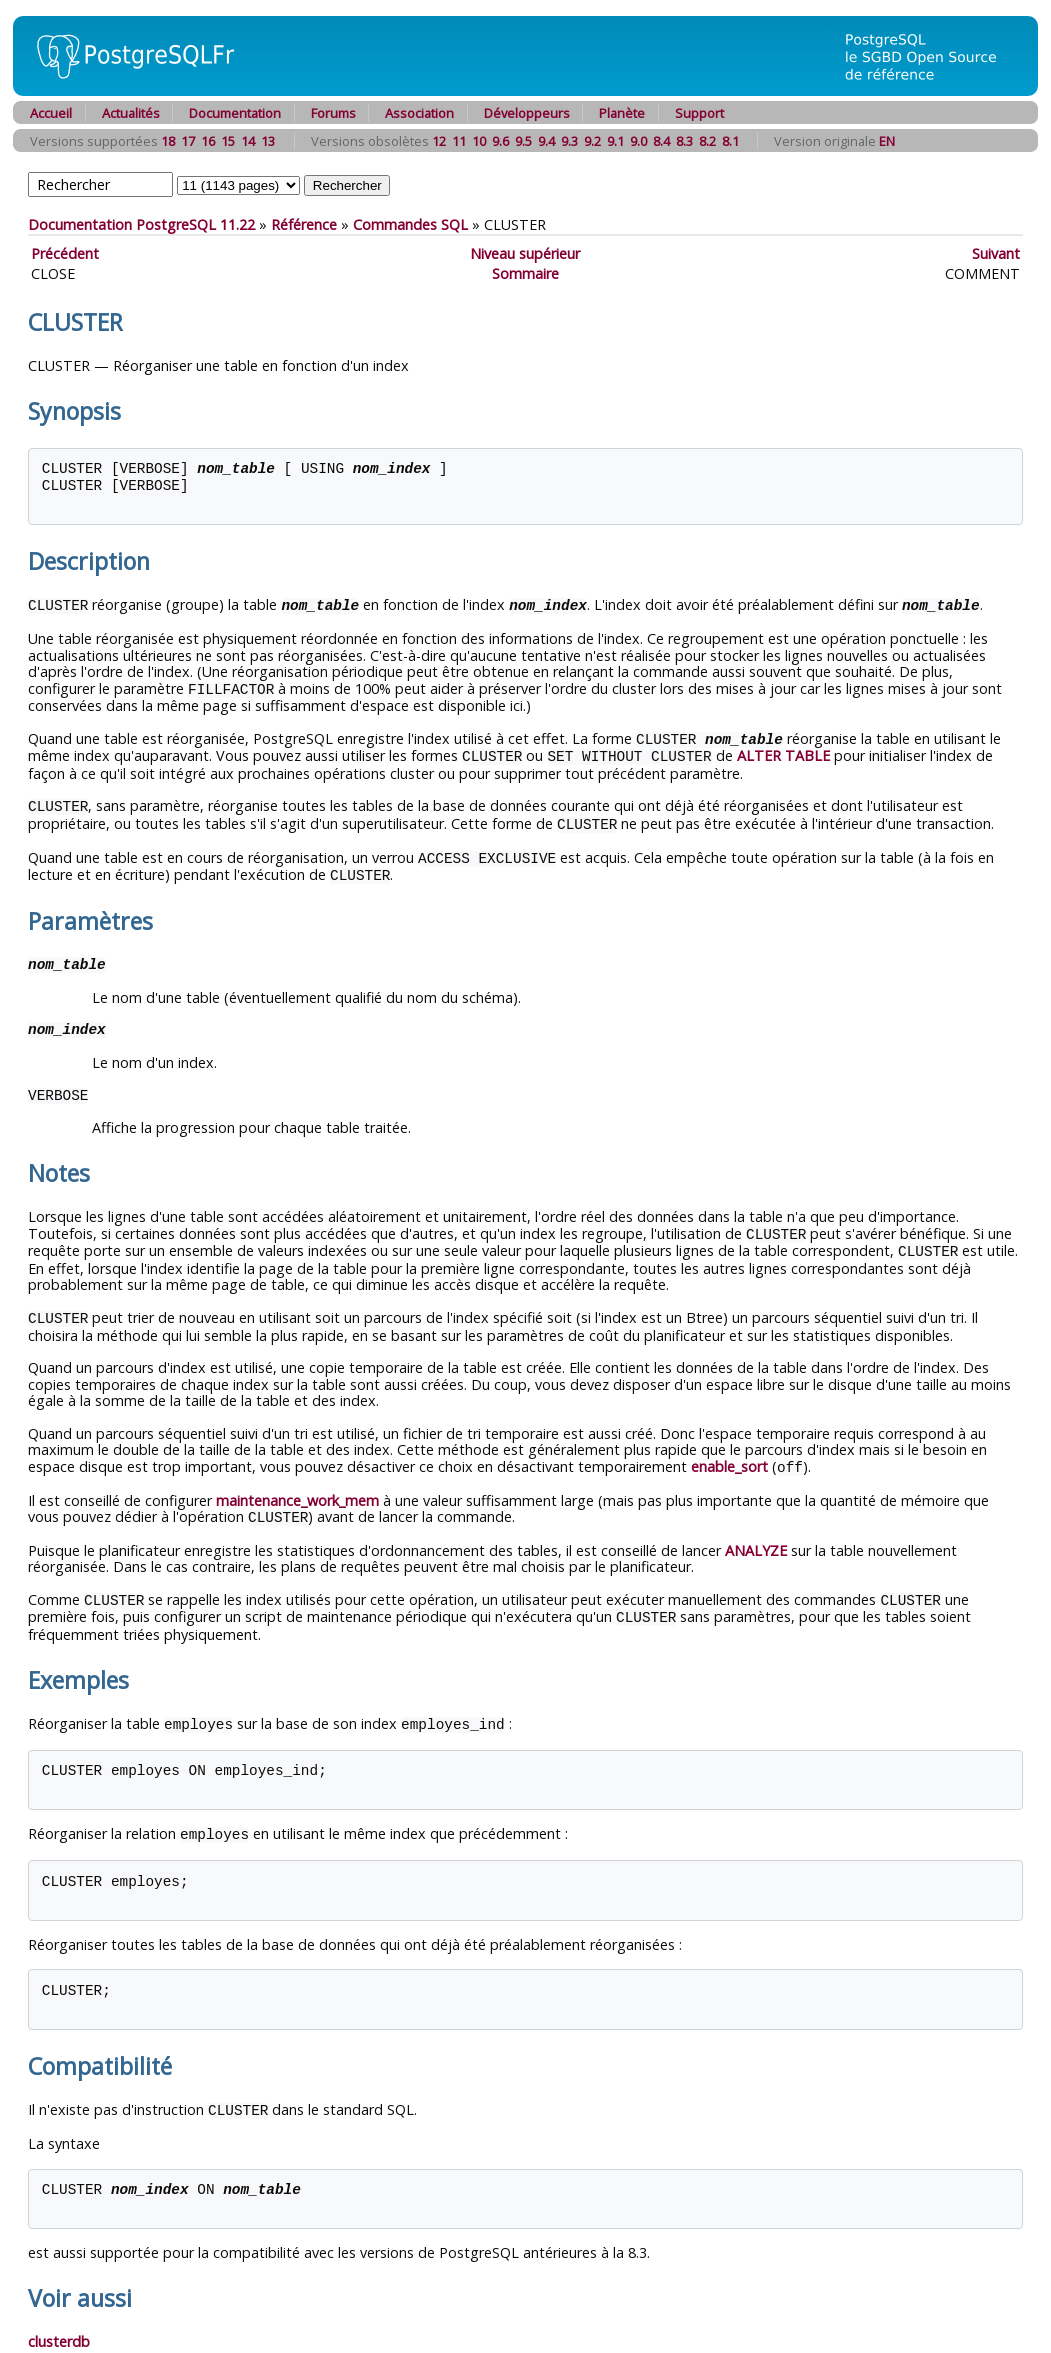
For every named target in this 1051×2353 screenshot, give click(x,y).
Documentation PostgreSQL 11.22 (141, 224)
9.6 (500, 141)
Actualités (131, 113)
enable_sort (729, 1455)
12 (439, 141)
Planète (622, 113)
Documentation (235, 113)
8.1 (730, 141)
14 (248, 141)
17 (188, 141)
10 (479, 141)
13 (268, 141)
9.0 (638, 141)
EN (887, 141)
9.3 (569, 141)
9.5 (523, 141)
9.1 (615, 141)
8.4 (661, 141)
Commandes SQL (410, 224)
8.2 (707, 141)
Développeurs (527, 113)
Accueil (51, 113)
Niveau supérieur (525, 253)
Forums (333, 113)
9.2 (592, 141)
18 (168, 141)
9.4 (546, 141)
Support (699, 113)
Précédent (65, 253)
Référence (304, 224)
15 (228, 141)
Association (419, 113)
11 (459, 141)
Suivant (996, 253)
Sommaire (525, 273)
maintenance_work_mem (297, 1488)
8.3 (684, 141)
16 (208, 141)
